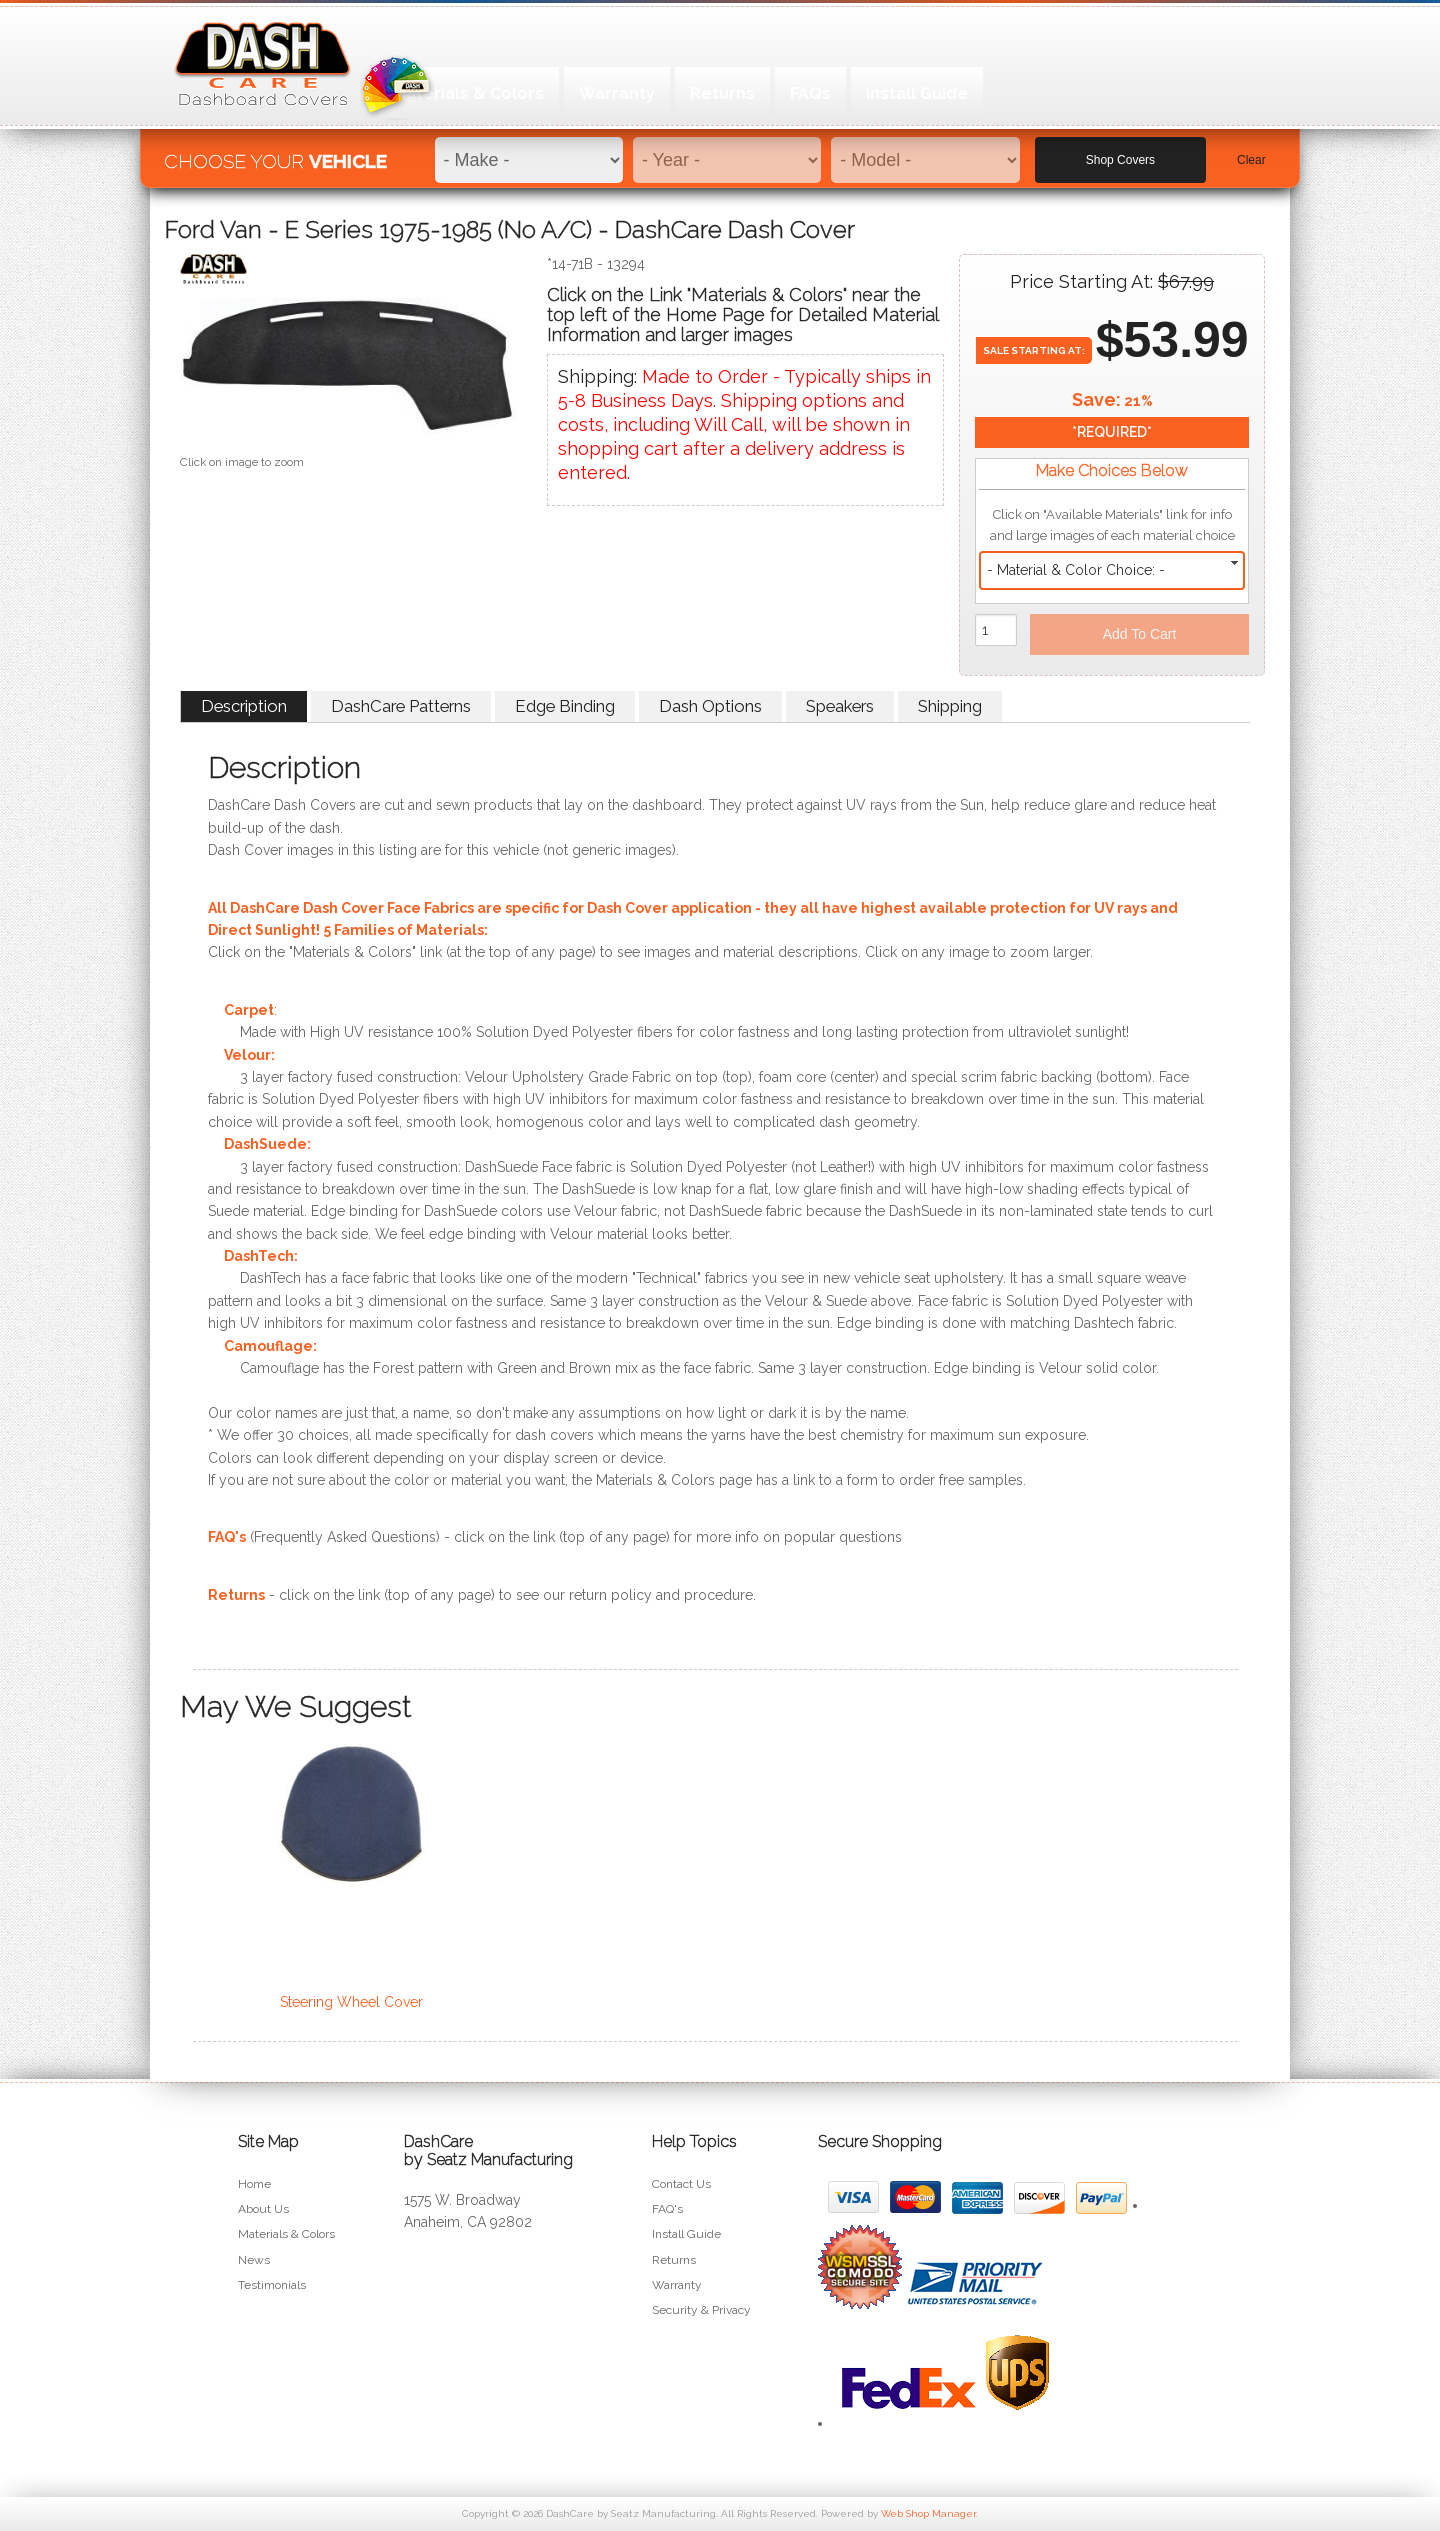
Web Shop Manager (928, 2513)
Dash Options (710, 706)
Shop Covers (1120, 151)
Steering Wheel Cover (351, 2002)
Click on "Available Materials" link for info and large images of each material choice (1112, 525)
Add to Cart (1140, 634)
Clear (1251, 151)
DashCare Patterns (401, 706)
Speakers (840, 706)
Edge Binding (565, 706)
